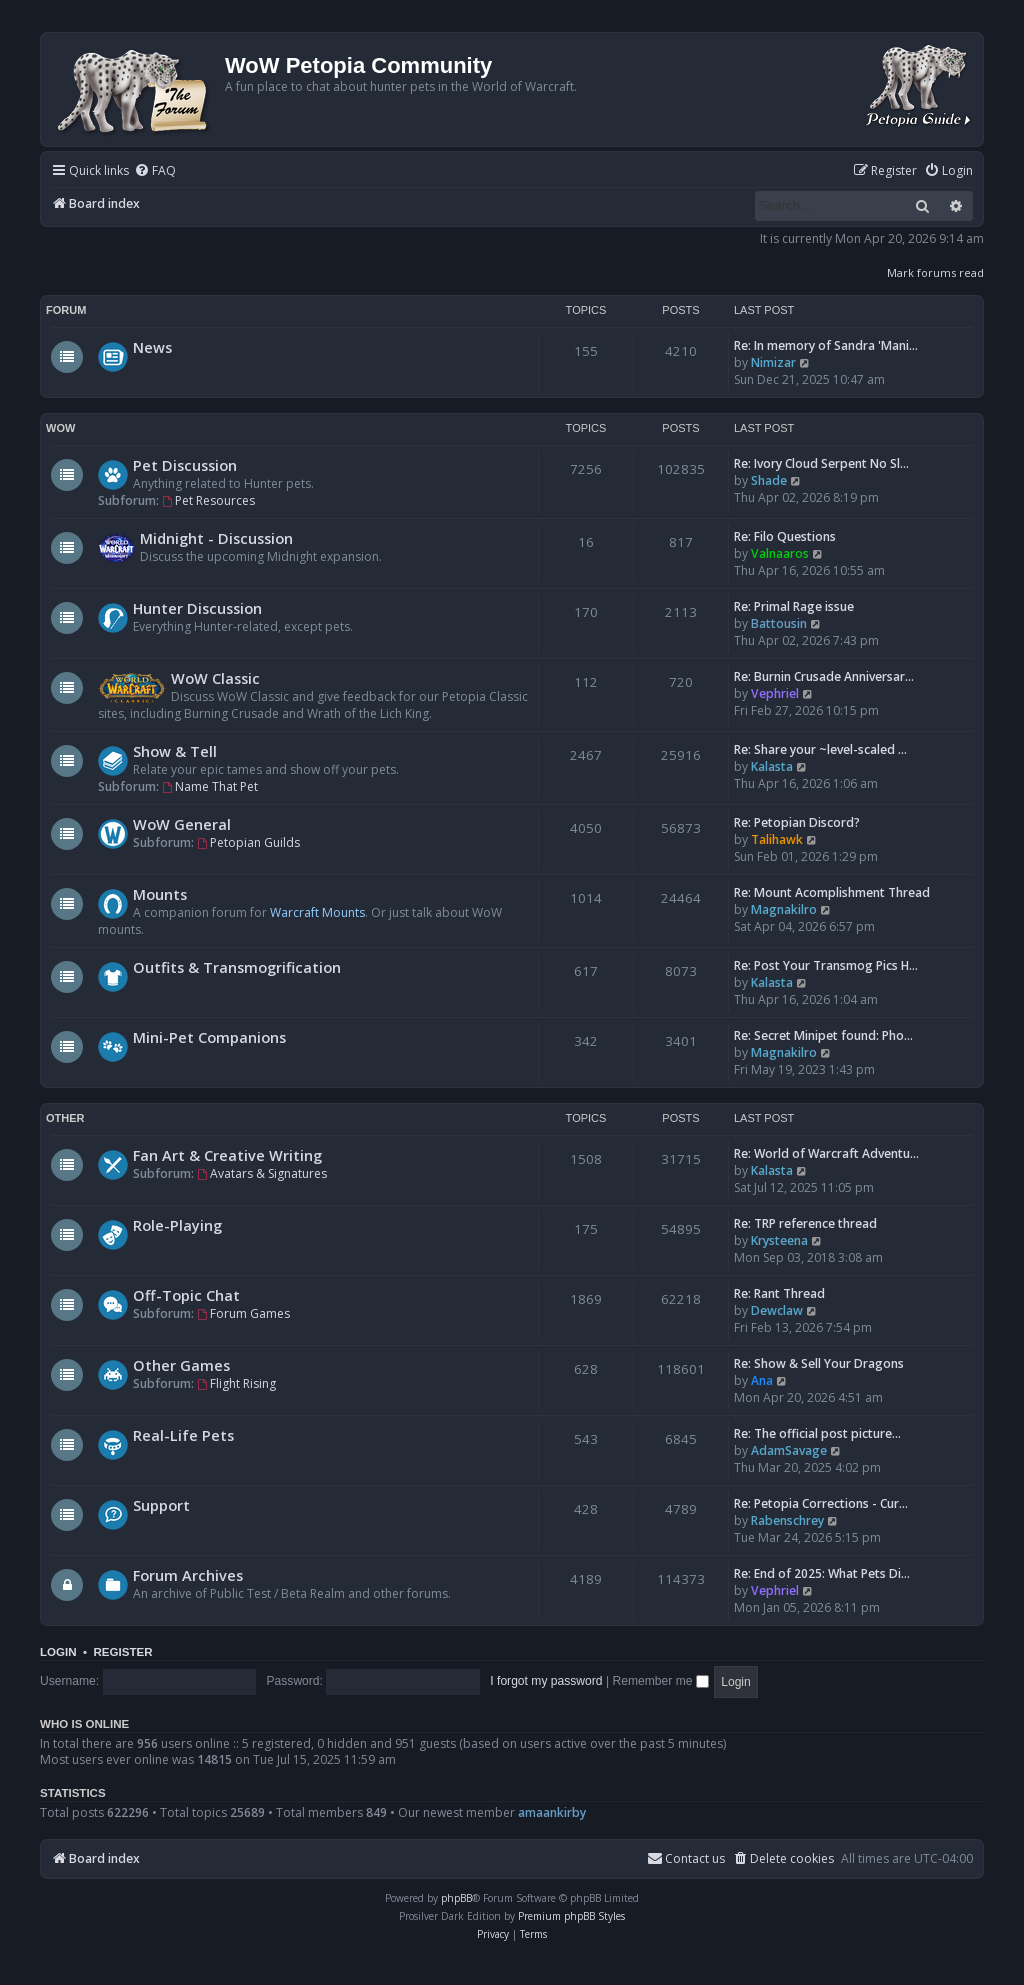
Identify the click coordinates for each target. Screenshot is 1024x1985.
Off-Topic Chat (186, 1295)
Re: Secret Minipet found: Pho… (823, 1035)
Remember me (660, 1681)
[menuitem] (155, 171)
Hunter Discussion (197, 608)
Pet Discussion (185, 465)
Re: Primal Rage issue (794, 606)
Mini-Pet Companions (209, 1037)
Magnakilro (784, 909)
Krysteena (779, 1240)
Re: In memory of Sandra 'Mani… (826, 345)
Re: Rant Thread (779, 1293)
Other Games (181, 1365)
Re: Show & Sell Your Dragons (819, 1363)
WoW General (182, 824)
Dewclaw (777, 1310)
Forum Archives (188, 1575)
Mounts (160, 894)
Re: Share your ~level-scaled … (820, 749)
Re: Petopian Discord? (797, 822)
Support (161, 1505)
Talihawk (777, 839)
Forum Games (243, 1313)
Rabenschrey (787, 1520)
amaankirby (552, 1812)
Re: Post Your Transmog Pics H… (826, 965)
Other (65, 1118)
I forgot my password (546, 1681)
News (152, 347)
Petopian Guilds (248, 842)
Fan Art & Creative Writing (227, 1155)
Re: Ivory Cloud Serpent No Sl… (821, 463)
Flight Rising (236, 1383)
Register (122, 1652)
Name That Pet (210, 786)
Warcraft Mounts (317, 912)
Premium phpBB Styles (571, 1916)
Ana (762, 1380)
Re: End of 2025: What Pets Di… (822, 1573)
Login (58, 1652)
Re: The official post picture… (817, 1433)
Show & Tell (175, 751)
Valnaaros (780, 553)
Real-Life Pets (183, 1435)
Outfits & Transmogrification (237, 967)
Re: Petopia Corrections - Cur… (821, 1503)
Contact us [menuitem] (686, 1858)
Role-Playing (177, 1225)
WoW (60, 428)
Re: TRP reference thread (805, 1223)
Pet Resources (208, 500)
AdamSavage (789, 1450)
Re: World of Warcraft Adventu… (826, 1153)
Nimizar (773, 362)
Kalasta (772, 766)
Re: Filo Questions (785, 536)
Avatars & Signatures (262, 1173)
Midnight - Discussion (216, 538)
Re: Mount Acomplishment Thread (832, 892)
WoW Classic (215, 678)
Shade (769, 480)
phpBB (456, 1898)
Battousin (779, 623)
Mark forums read (935, 272)
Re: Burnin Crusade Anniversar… (824, 676)
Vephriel (775, 693)
